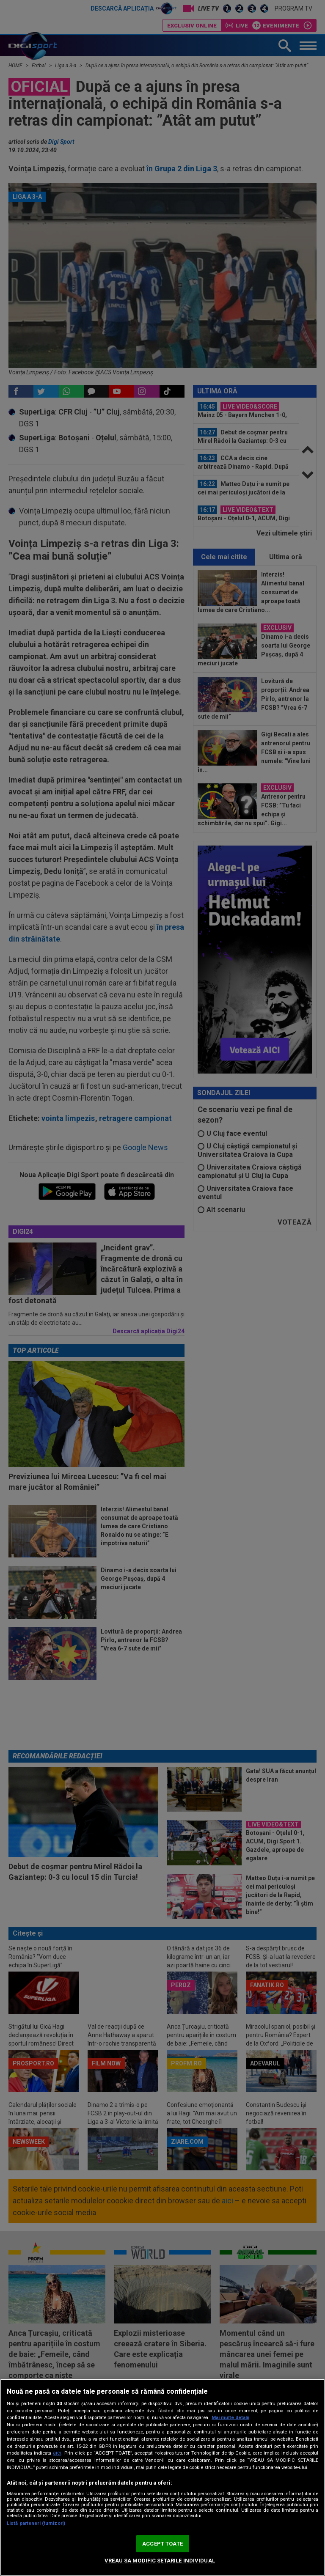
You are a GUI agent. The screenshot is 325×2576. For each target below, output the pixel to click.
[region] (162, 2477)
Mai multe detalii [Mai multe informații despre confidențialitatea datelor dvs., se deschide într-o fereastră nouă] (230, 2417)
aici (57, 2453)
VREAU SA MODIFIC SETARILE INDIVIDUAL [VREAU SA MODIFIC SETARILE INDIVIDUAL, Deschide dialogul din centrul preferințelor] (160, 2560)
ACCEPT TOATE (162, 2543)
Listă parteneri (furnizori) (36, 2523)
